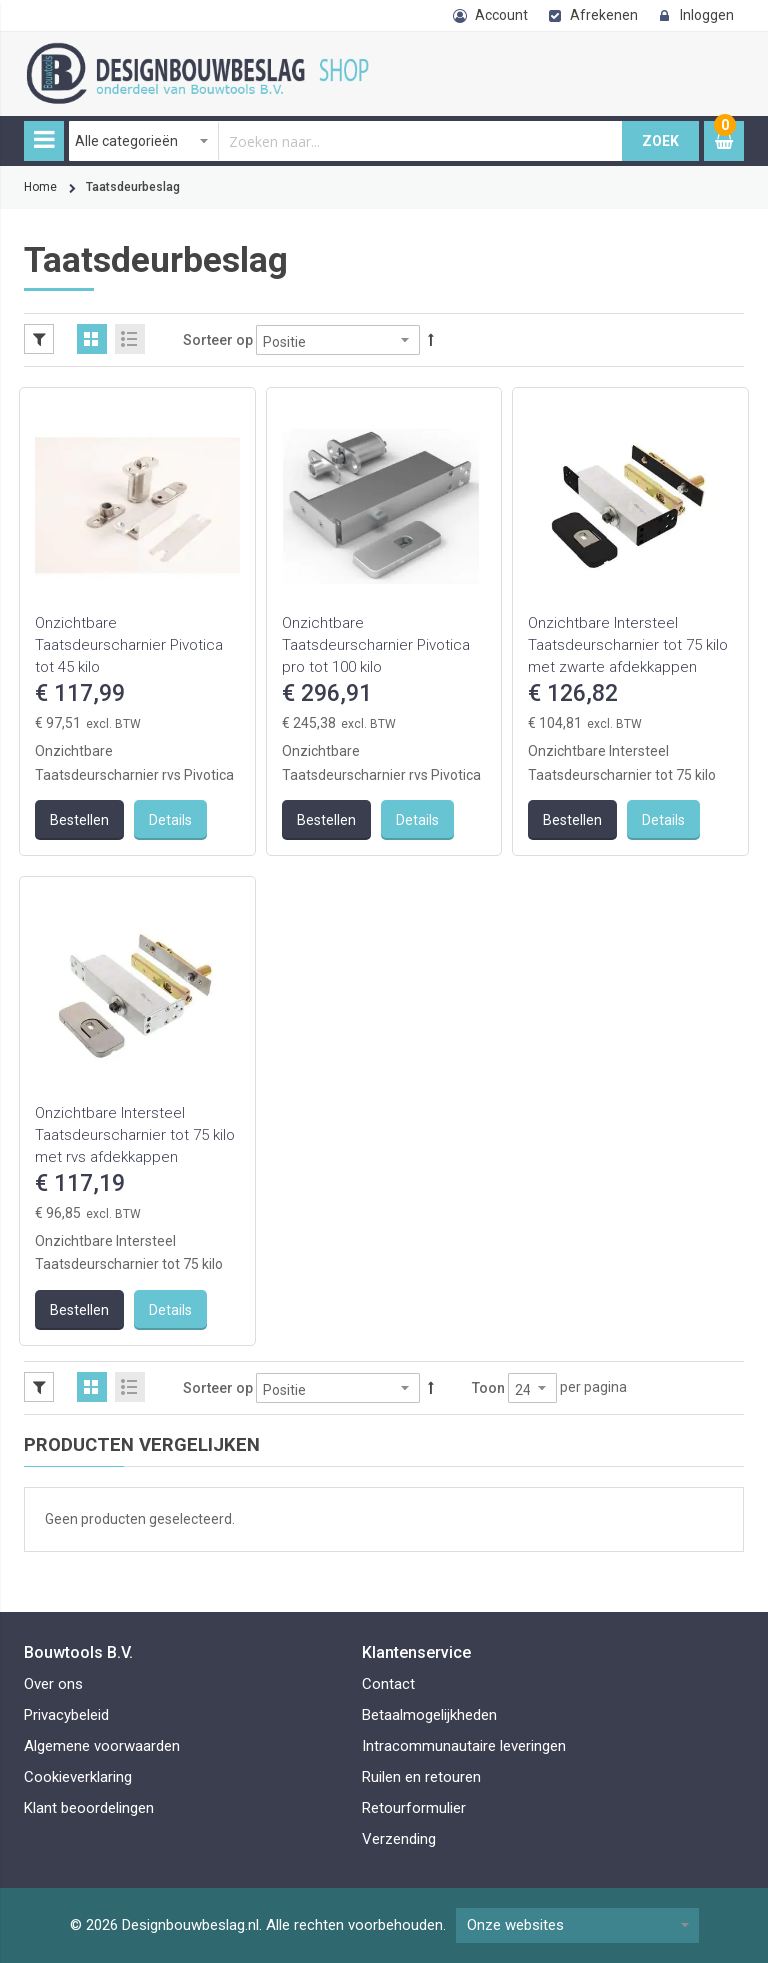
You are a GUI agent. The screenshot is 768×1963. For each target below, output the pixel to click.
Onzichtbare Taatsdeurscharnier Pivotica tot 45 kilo (129, 645)
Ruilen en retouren (421, 1777)
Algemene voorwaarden (102, 1746)
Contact (388, 1684)
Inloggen (707, 15)
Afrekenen (604, 15)
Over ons (53, 1684)
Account (501, 15)
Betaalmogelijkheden (429, 1715)
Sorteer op (218, 340)
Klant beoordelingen (89, 1808)
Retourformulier (414, 1808)
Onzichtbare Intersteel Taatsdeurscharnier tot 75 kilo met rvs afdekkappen (135, 1135)
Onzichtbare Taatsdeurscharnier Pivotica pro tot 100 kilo (376, 645)
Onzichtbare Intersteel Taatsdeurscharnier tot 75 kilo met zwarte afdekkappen (628, 645)
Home (40, 187)
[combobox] (346, 141)
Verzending (399, 1839)
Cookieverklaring (78, 1777)
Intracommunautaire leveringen (464, 1746)
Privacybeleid (66, 1715)
